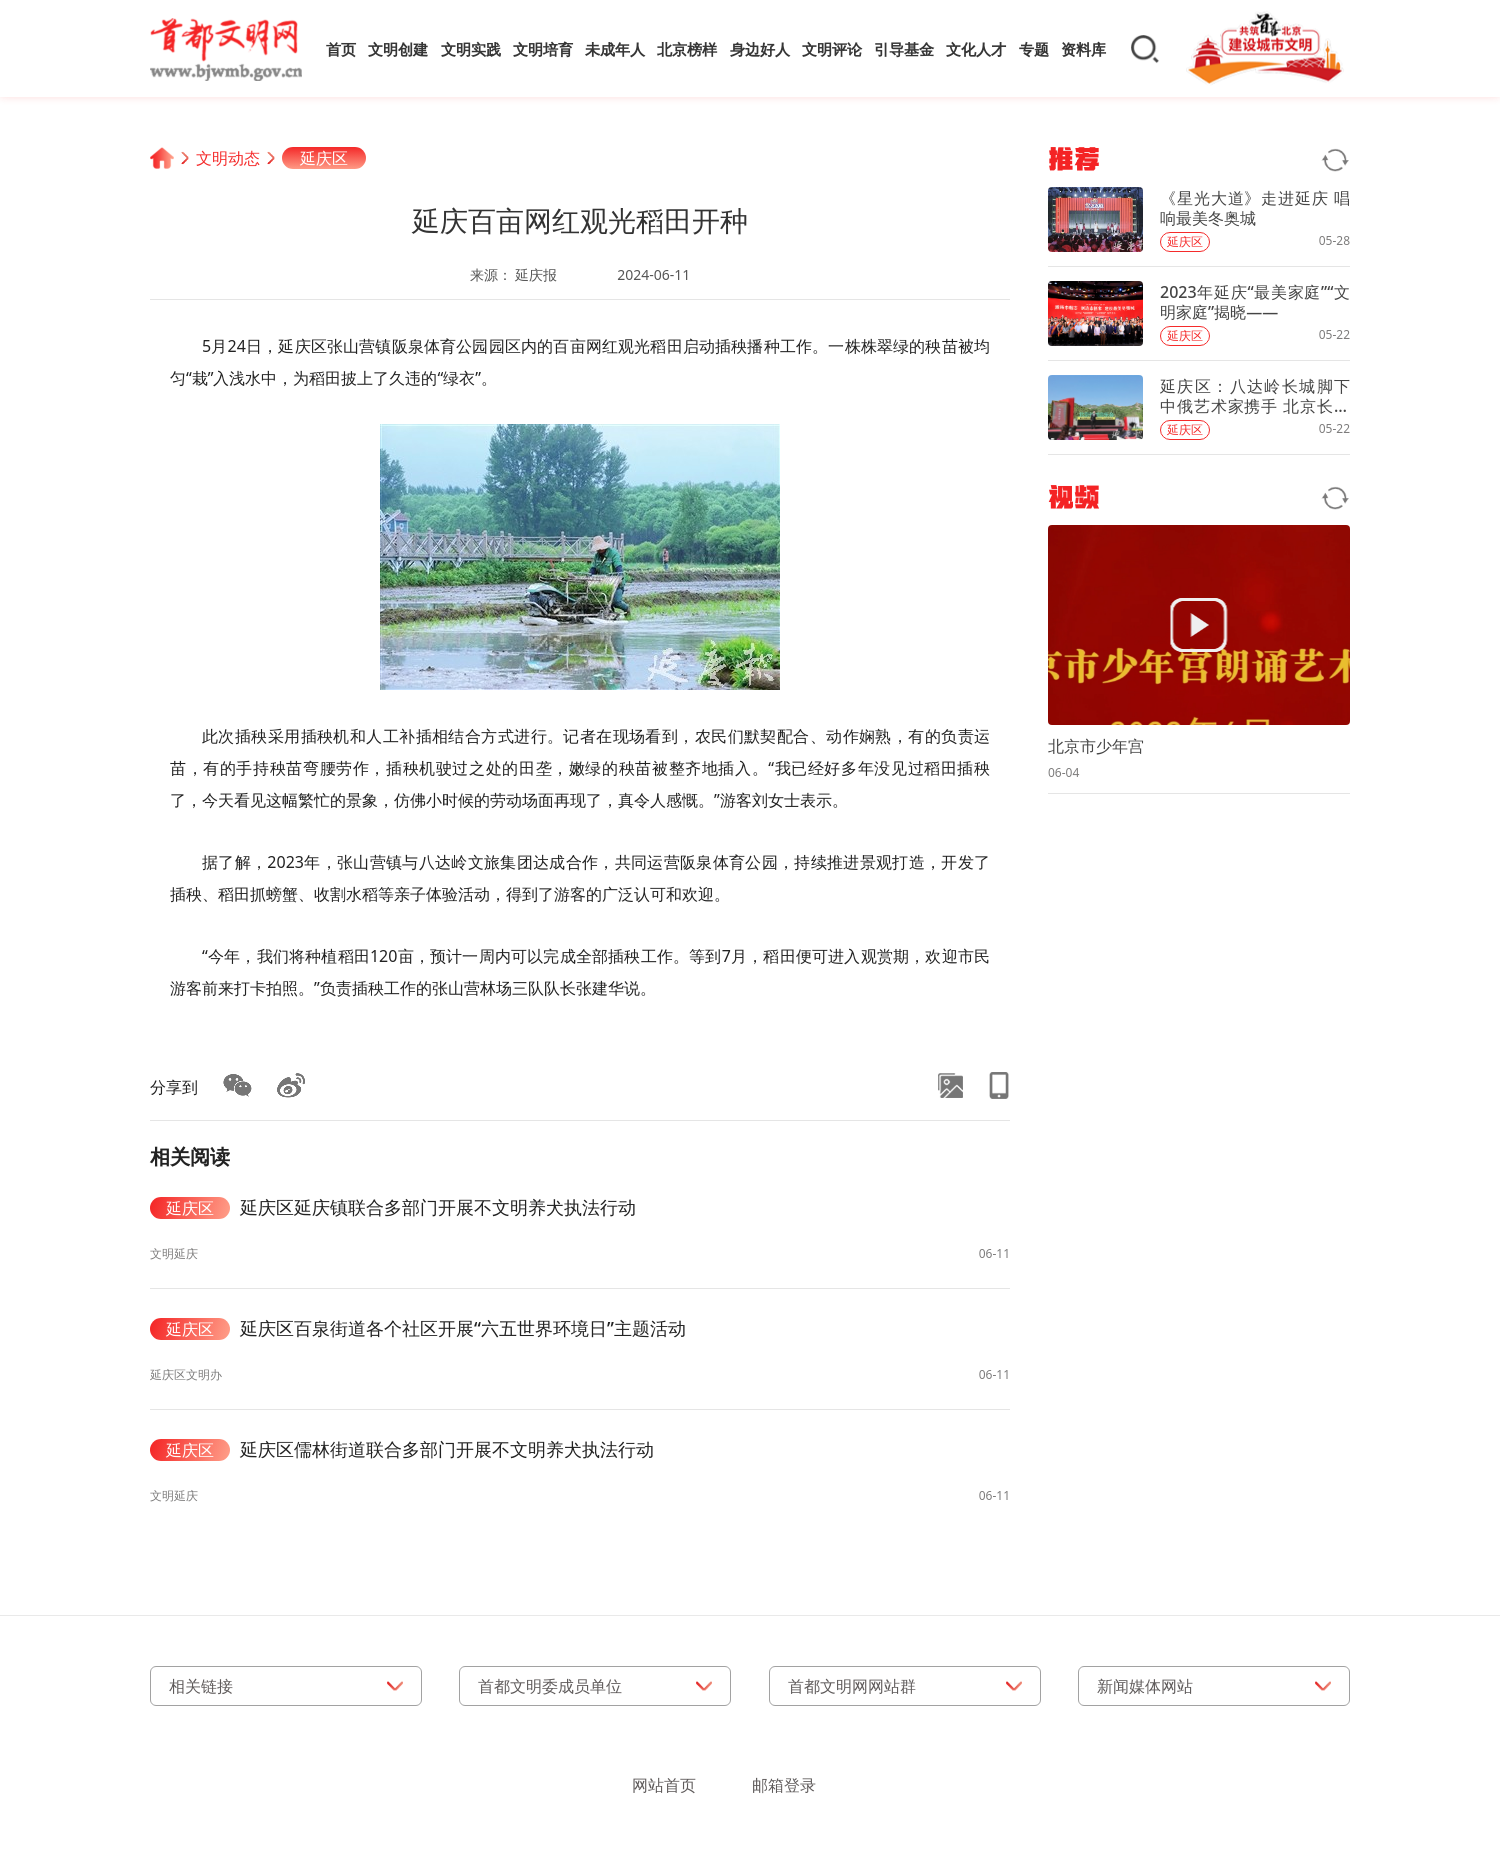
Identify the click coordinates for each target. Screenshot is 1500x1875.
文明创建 (398, 49)
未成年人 (615, 49)
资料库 (1083, 49)
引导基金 (904, 49)
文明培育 (543, 49)
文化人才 (976, 49)
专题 (1034, 49)
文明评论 (832, 49)
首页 (341, 49)
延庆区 (324, 158)
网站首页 (664, 1785)
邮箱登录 (784, 1785)
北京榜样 (687, 49)
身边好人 (760, 49)
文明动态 (228, 158)
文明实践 (471, 49)
